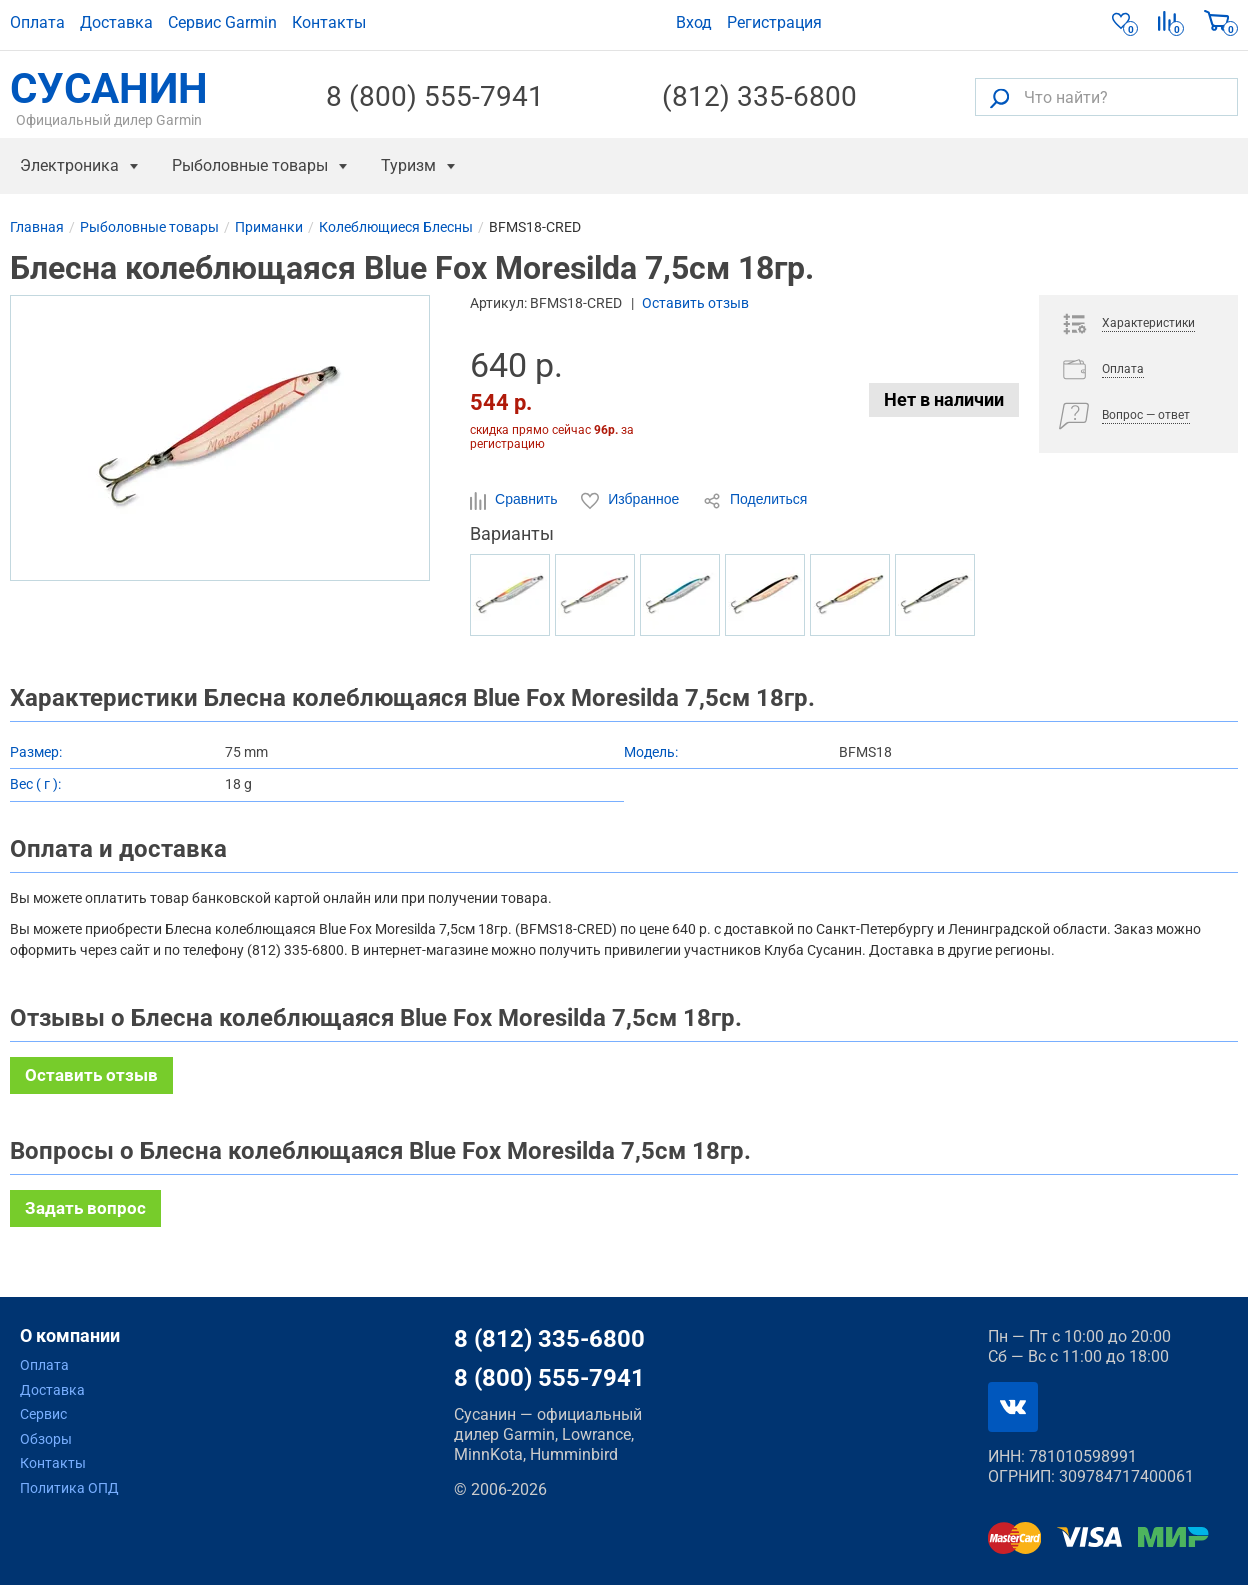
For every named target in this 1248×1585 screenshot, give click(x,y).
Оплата (37, 22)
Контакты (329, 22)
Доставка (116, 22)
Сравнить (515, 500)
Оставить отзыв (695, 303)
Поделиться (755, 500)
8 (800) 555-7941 (435, 97)
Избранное (632, 500)
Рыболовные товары (250, 165)
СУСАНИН (109, 97)
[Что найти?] (1106, 97)
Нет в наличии (944, 399)
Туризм (408, 165)
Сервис (43, 1414)
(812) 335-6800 (759, 97)
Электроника (69, 165)
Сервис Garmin (222, 22)
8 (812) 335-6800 (549, 1339)
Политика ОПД (69, 1488)
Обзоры (46, 1439)
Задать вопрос (85, 1208)
